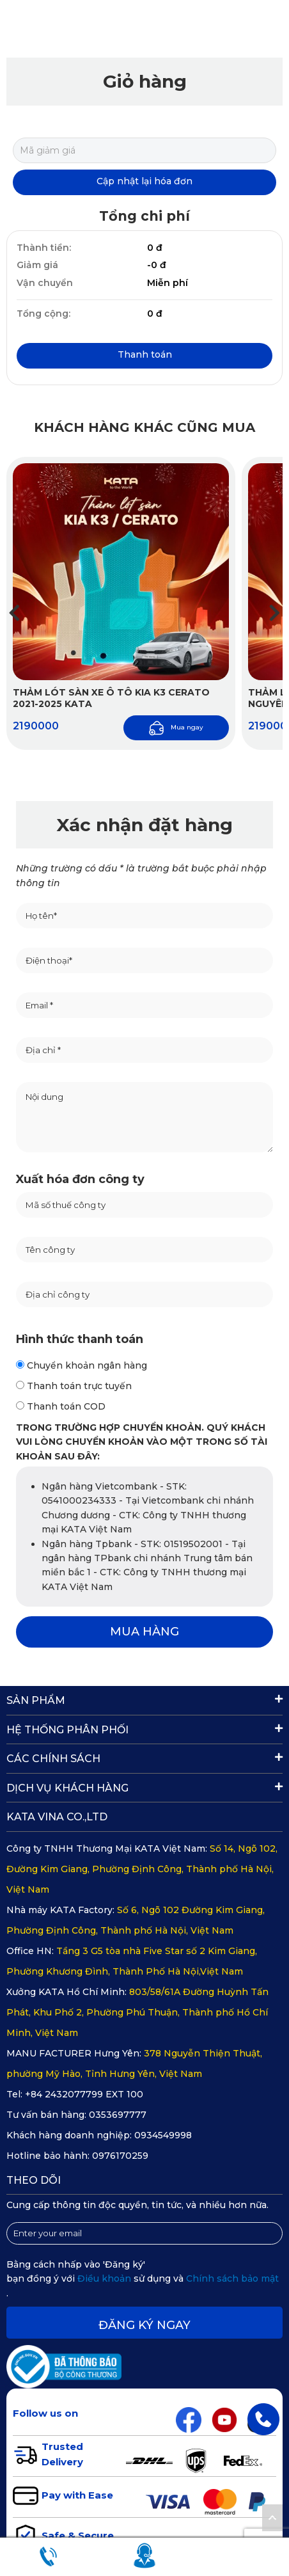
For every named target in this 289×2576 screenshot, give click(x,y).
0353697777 (117, 2114)
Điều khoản (105, 2278)
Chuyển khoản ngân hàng (81, 1365)
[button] (274, 613)
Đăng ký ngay (144, 2325)
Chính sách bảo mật (232, 2278)
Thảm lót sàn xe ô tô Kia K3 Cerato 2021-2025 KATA (111, 698)
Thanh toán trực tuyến (74, 1386)
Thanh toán (145, 354)
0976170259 (120, 2155)
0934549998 (163, 2135)
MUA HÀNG (144, 1632)
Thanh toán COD (60, 1406)
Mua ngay (175, 728)
